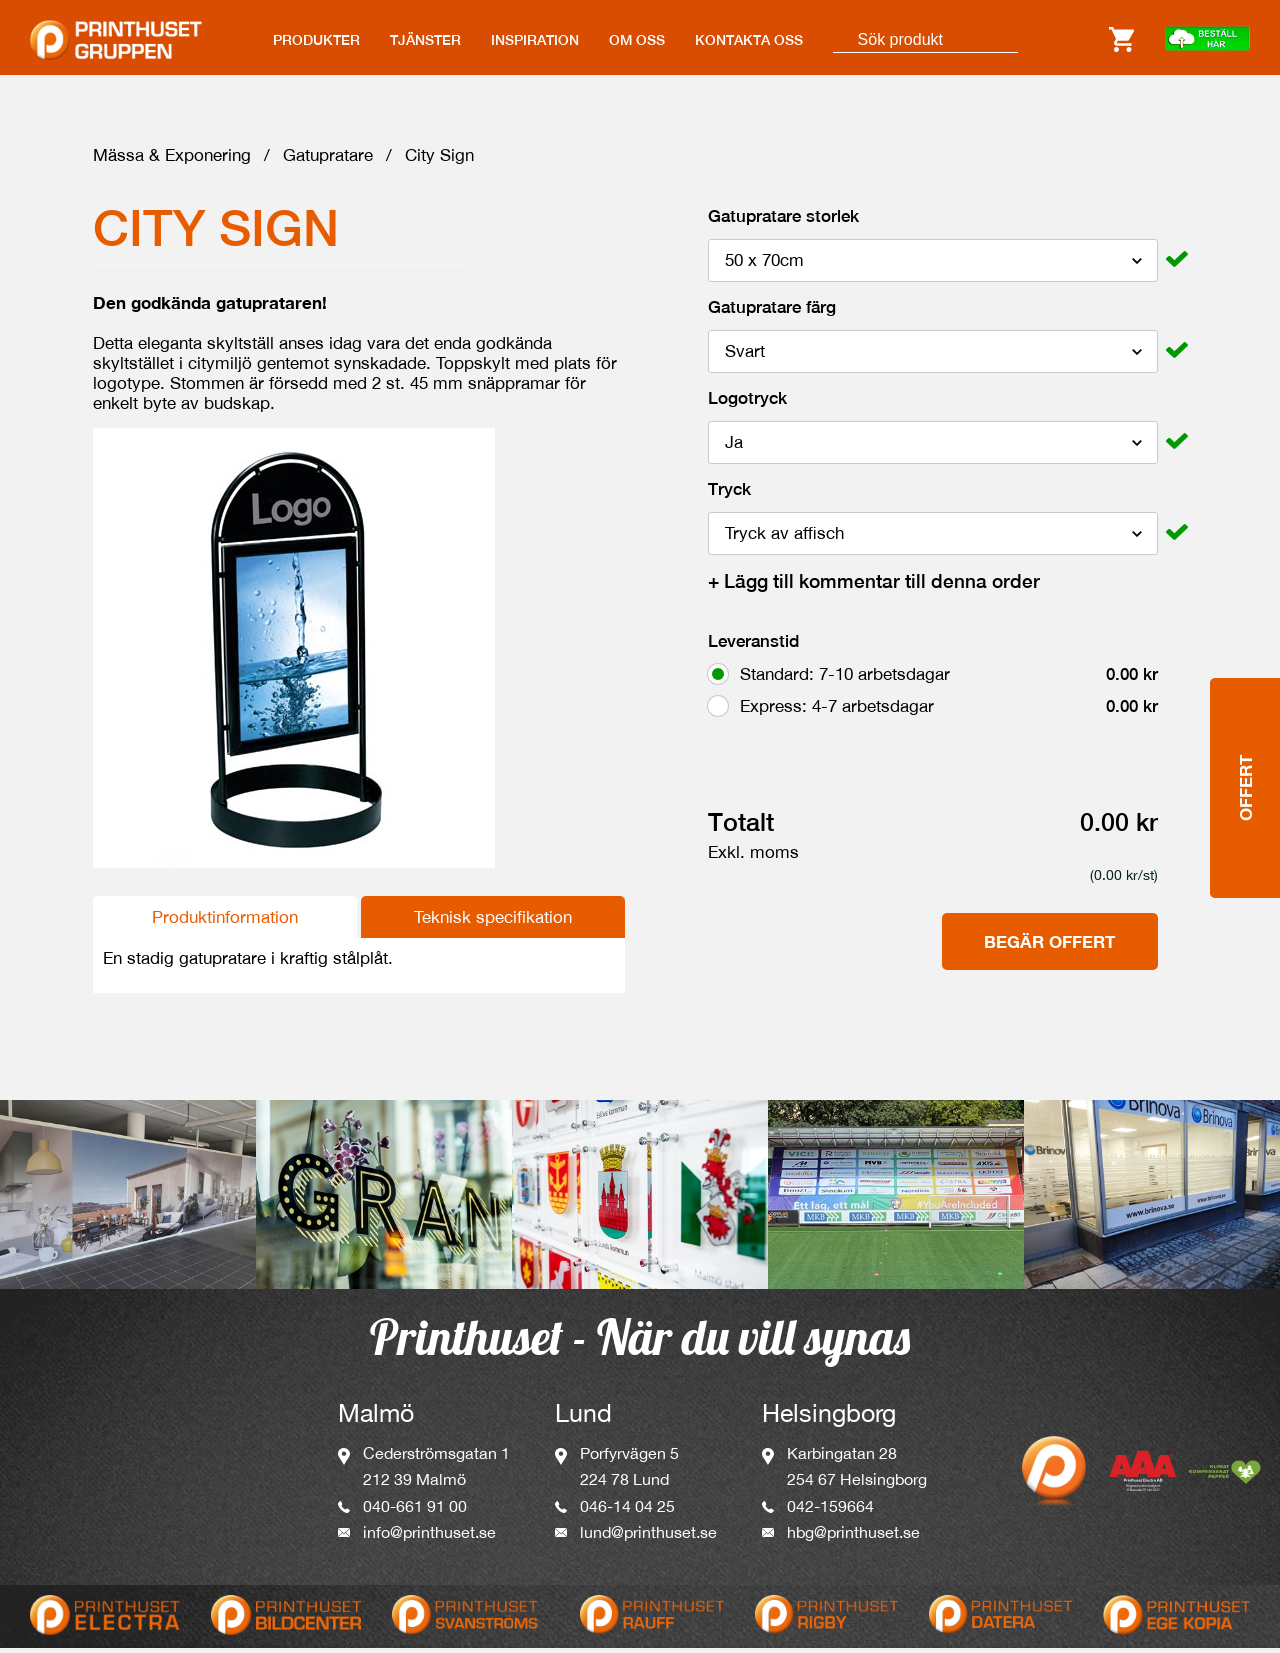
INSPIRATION (535, 40)
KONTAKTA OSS (749, 40)
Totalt (741, 827)
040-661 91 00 (415, 1511)
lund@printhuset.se (648, 1537)
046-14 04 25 (627, 1511)
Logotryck (747, 403)
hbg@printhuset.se (853, 1537)
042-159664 (830, 1511)
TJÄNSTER (425, 40)
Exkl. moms (753, 857)
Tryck (729, 494)
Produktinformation (225, 922)
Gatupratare (328, 160)
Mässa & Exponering (172, 160)
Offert (1245, 718)
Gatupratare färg (772, 312)
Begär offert (1049, 946)
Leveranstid (753, 646)
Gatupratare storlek (783, 221)
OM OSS (637, 40)
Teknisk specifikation (493, 922)
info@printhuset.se (429, 1537)
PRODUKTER (316, 40)
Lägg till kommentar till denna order (874, 586)
